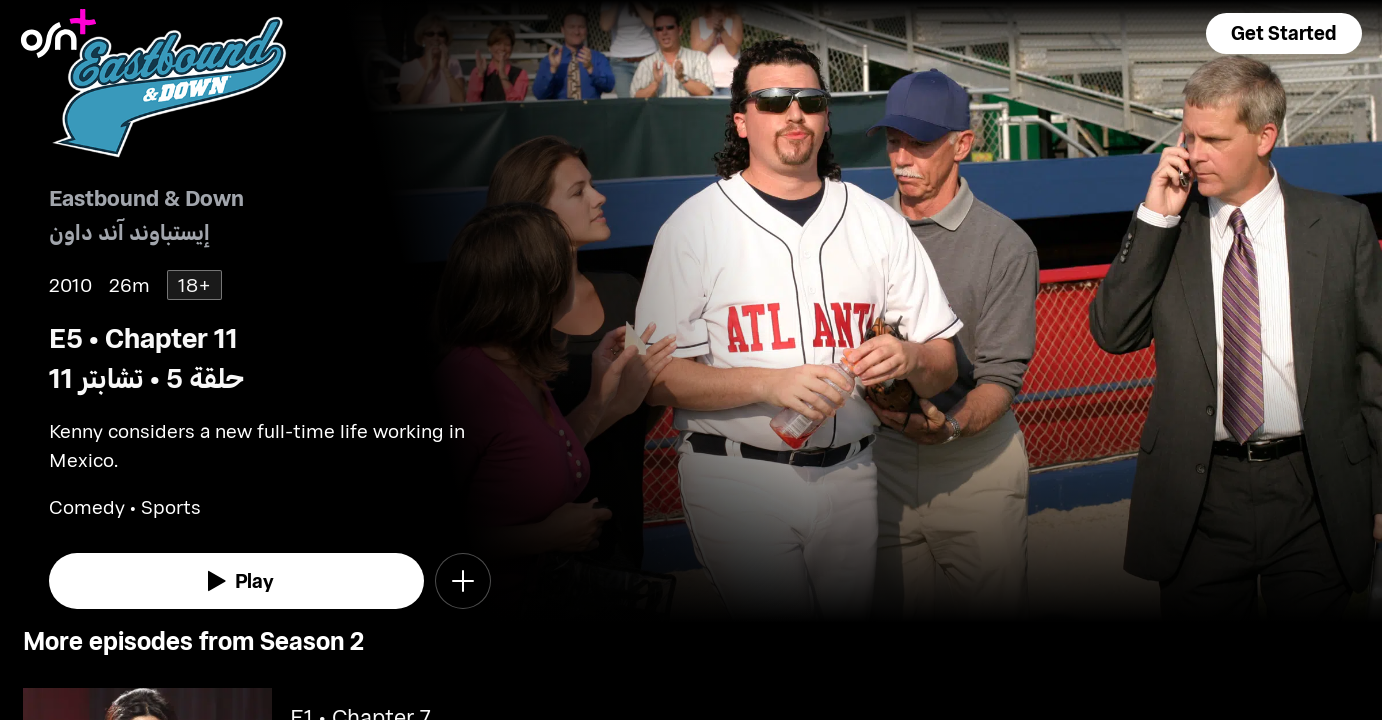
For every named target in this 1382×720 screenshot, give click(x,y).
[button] (1284, 33)
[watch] (236, 581)
